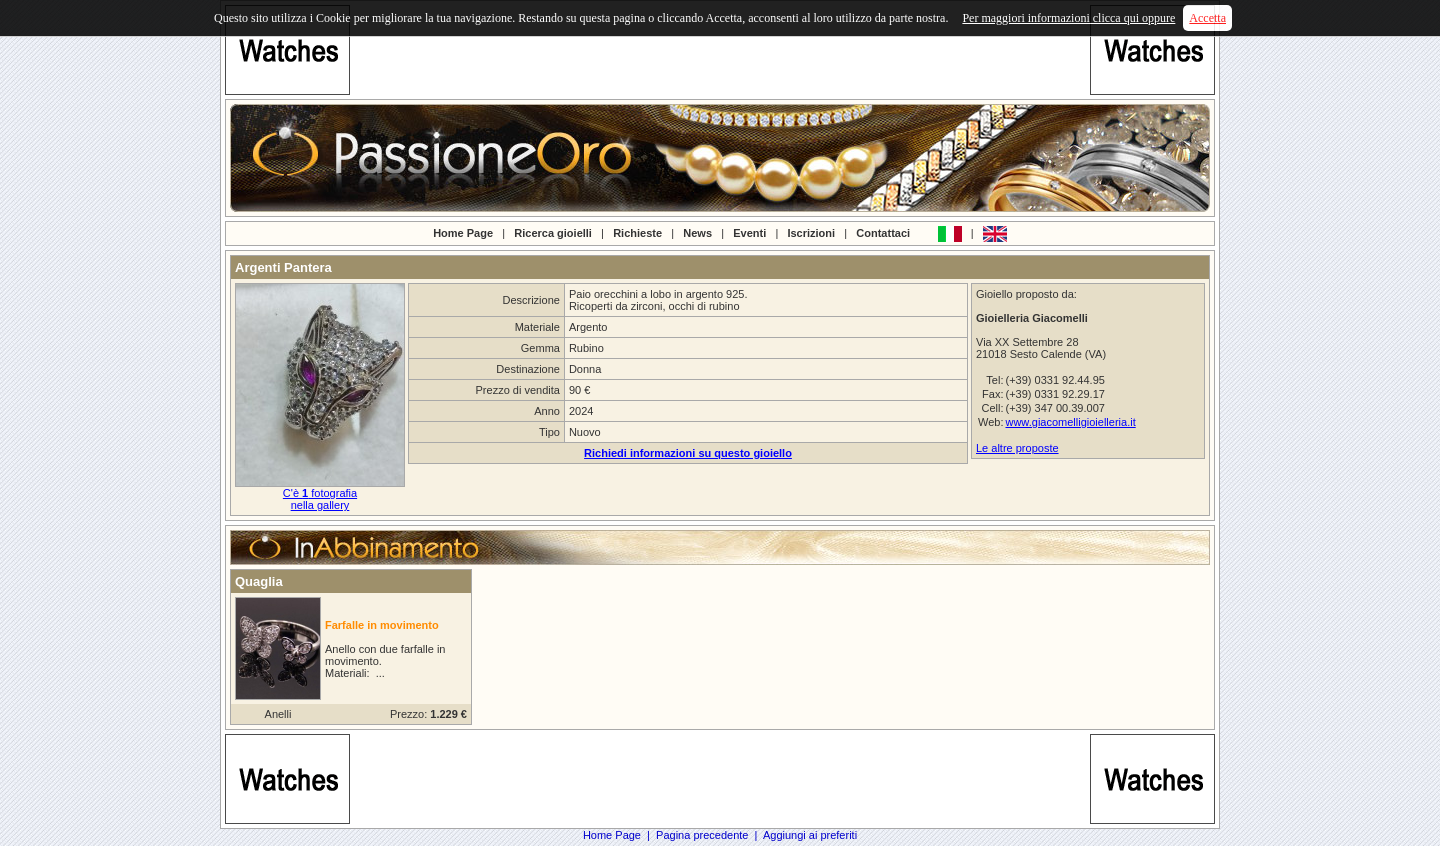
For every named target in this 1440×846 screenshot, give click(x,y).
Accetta (1207, 18)
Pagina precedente (702, 835)
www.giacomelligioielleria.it (1070, 422)
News (697, 232)
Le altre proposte (1017, 448)
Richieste (637, 232)
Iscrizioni (811, 232)
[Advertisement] (720, 50)
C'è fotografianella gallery (320, 499)
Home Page (463, 232)
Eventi (749, 232)
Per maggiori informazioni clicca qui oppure (1068, 18)
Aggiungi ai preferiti (810, 835)
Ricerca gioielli (553, 232)
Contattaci (883, 232)
